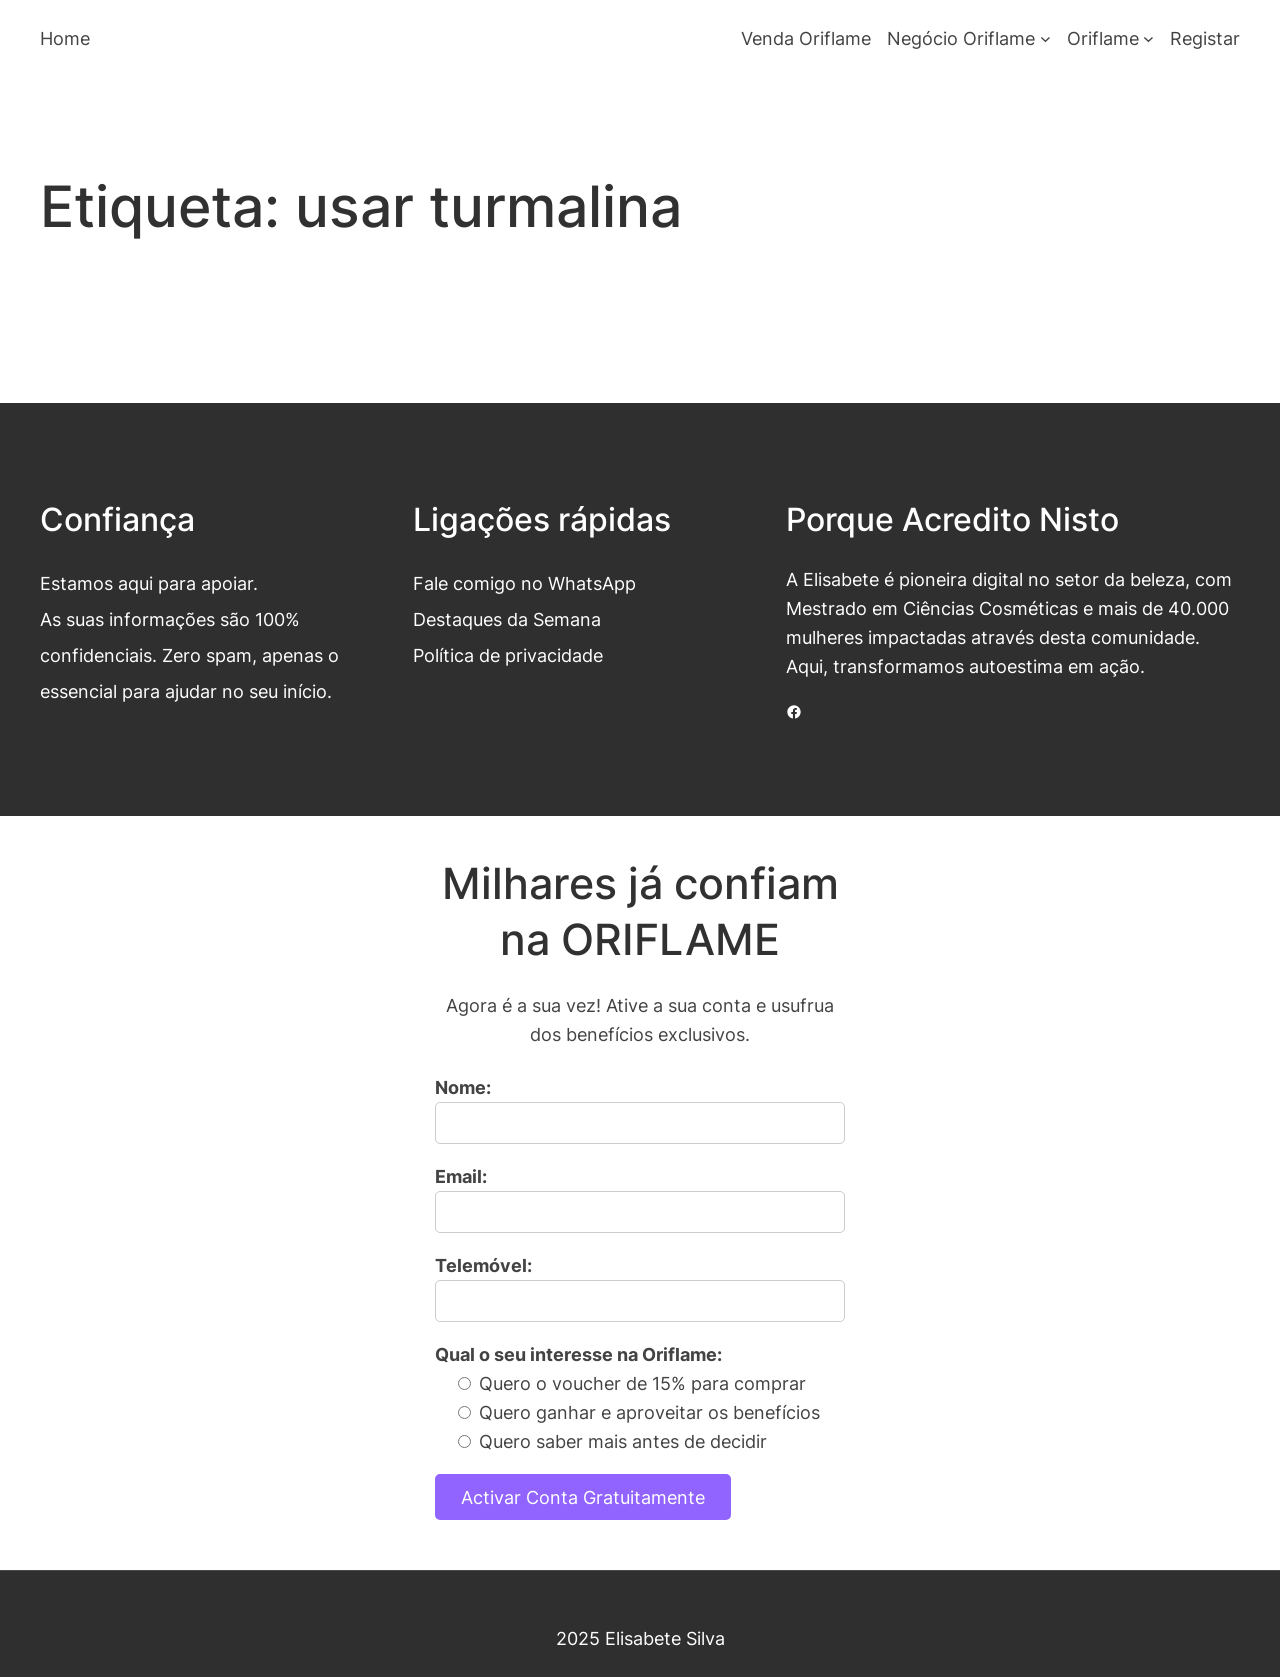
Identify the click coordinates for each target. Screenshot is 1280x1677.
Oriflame (1103, 38)
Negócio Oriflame (961, 38)
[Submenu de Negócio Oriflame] (1045, 38)
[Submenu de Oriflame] (1148, 38)
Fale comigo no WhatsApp (524, 583)
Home (65, 38)
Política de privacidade (508, 655)
